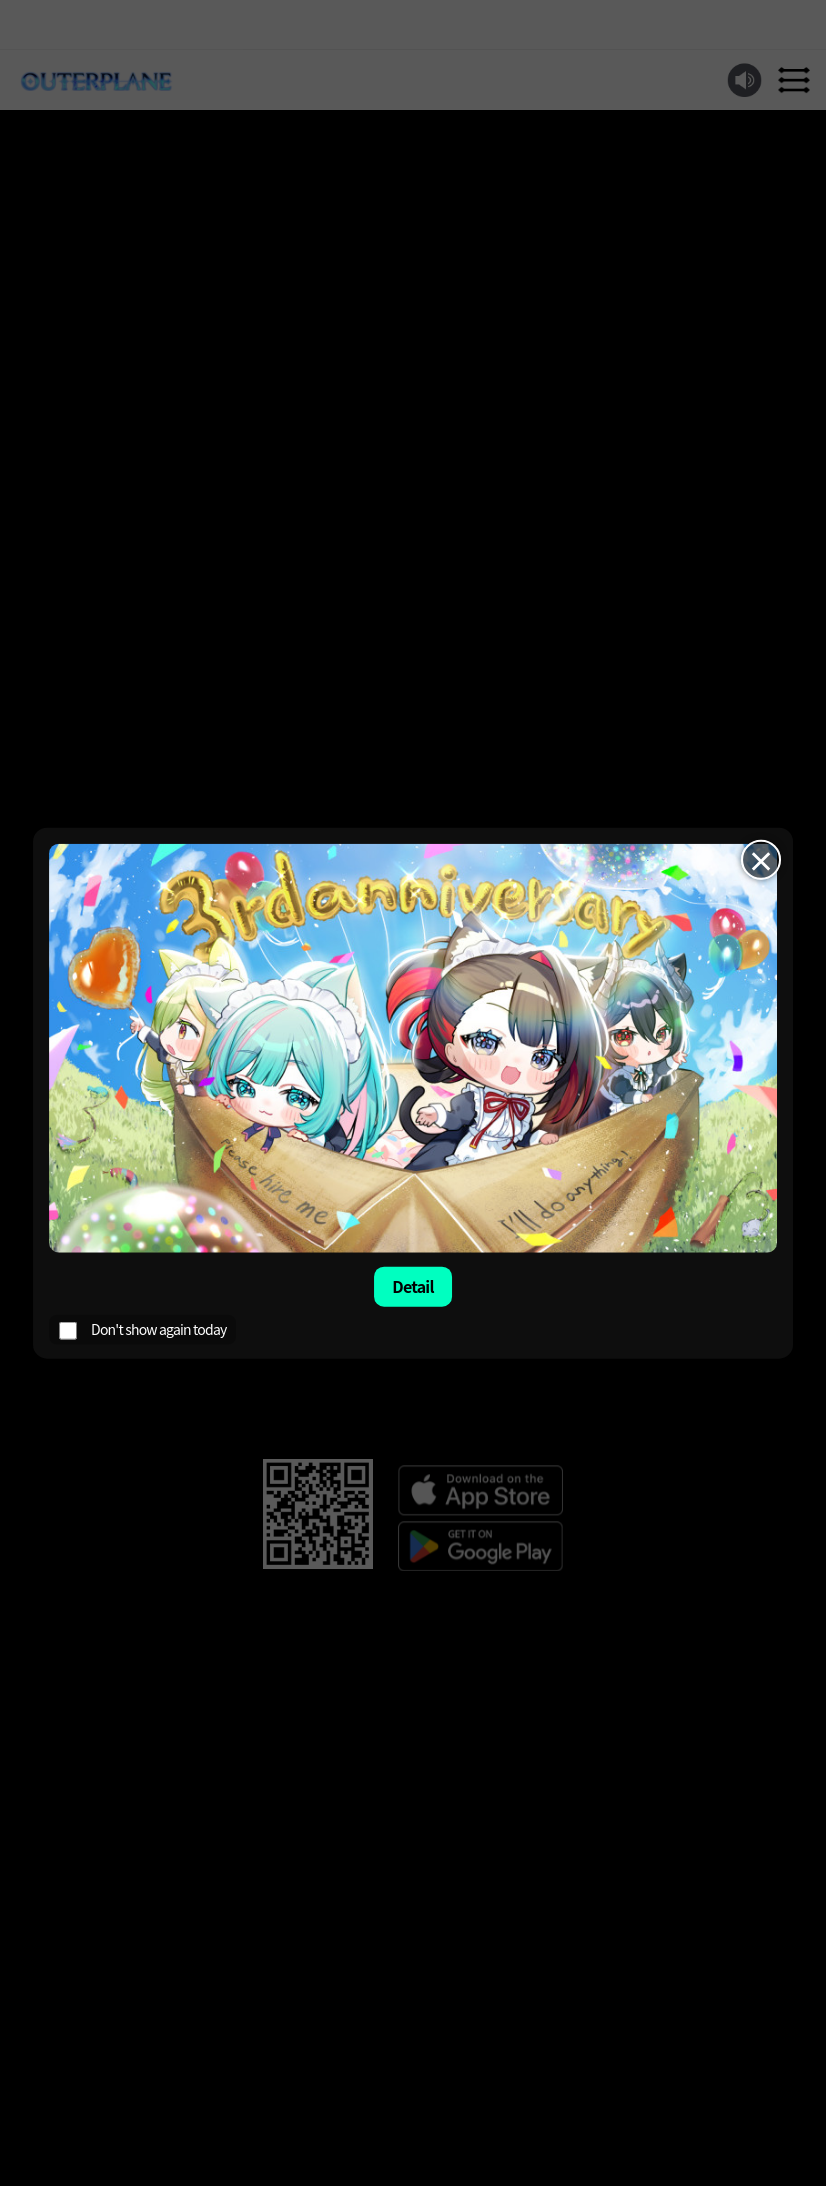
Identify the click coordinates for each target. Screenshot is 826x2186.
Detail (412, 1286)
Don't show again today (142, 1329)
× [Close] (761, 860)
